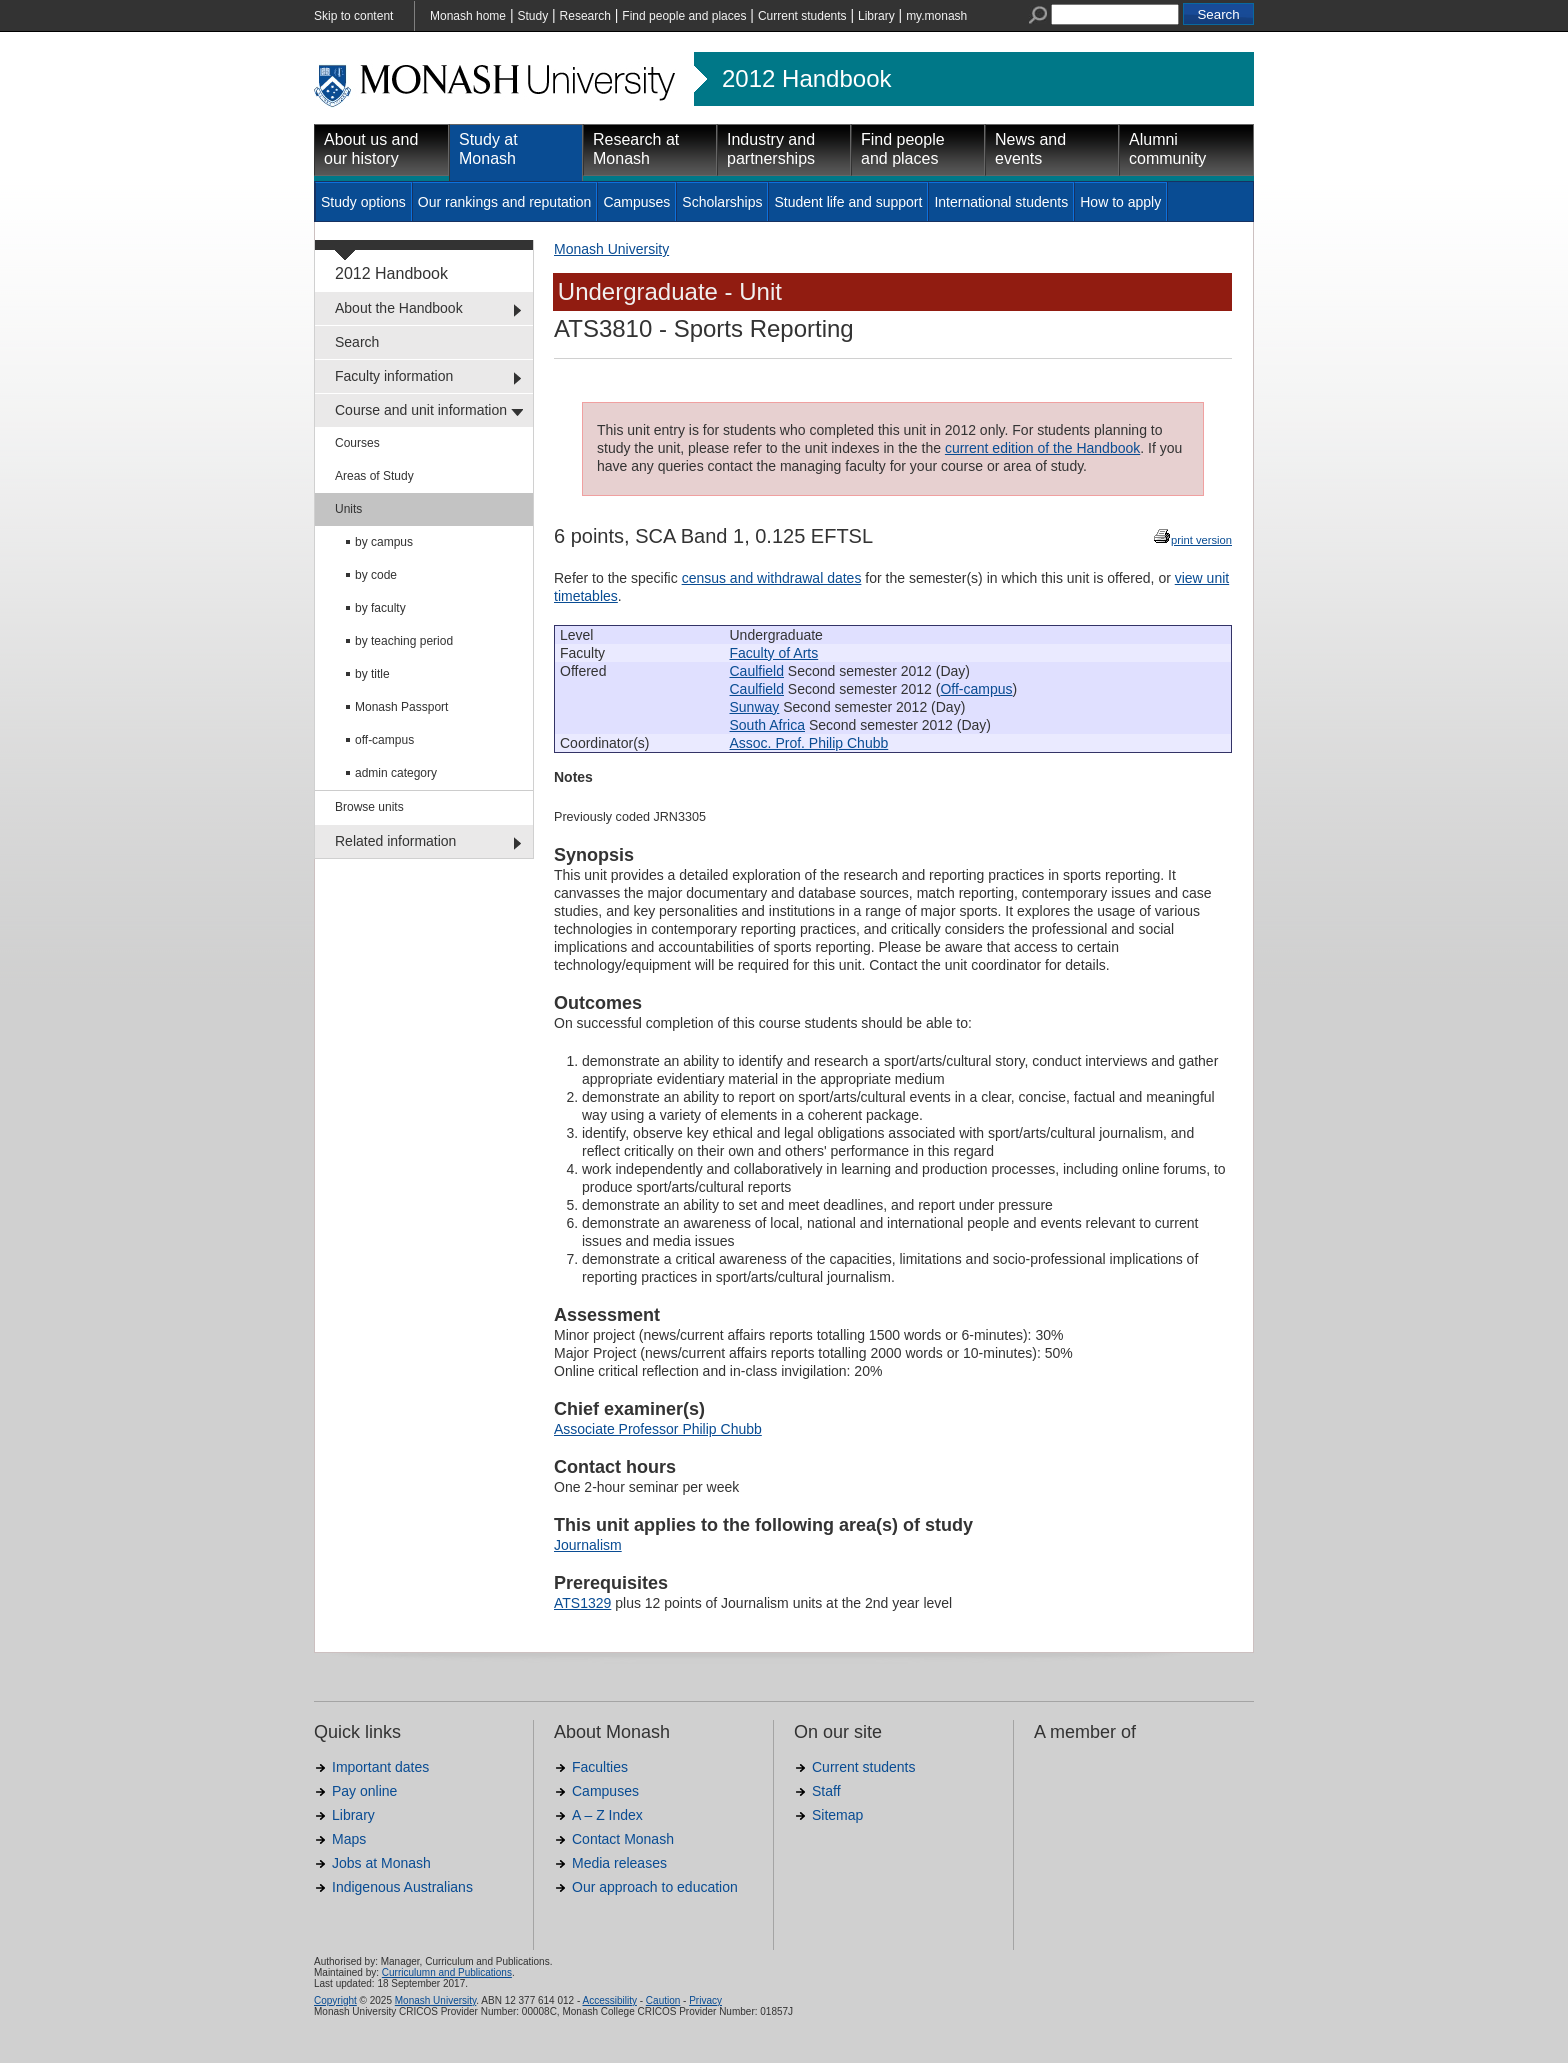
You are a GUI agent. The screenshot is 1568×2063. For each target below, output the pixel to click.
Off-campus (976, 689)
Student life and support (848, 202)
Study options (363, 202)
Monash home (468, 16)
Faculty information (394, 376)
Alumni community (1167, 149)
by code (376, 575)
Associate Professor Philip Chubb (658, 1429)
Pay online (364, 1791)
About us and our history (371, 149)
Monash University (611, 249)
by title (372, 674)
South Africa (768, 725)
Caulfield (757, 671)
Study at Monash (488, 149)
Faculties (600, 1767)
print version (1201, 540)
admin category (396, 773)
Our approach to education (655, 1887)
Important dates (380, 1767)
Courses (357, 443)
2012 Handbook (806, 79)
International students (1001, 202)
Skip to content (353, 16)
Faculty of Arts (774, 653)
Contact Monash (623, 1839)
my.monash (936, 16)
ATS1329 (582, 1603)
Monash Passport (401, 707)
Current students (802, 16)
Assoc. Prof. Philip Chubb (809, 743)
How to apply (1120, 202)
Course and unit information (421, 410)
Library (876, 16)
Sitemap (837, 1815)
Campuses (636, 202)
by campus (384, 542)
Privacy (705, 2000)
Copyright (335, 2000)
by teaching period (404, 641)
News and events (1030, 149)
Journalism (588, 1545)
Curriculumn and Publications (447, 1972)
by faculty (380, 608)
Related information (395, 841)
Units (348, 509)
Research (585, 16)
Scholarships (722, 202)
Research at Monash (636, 149)
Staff (826, 1791)
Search (357, 342)
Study (532, 16)
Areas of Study (374, 476)
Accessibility (609, 2000)
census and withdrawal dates (772, 578)
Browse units (369, 807)
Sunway (755, 707)
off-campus (384, 740)
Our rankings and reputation (505, 202)
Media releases (619, 1863)
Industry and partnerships (771, 149)
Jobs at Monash (381, 1863)
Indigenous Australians (402, 1887)
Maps (349, 1839)
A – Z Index (607, 1815)
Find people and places (684, 16)
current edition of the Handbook (1042, 448)
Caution (663, 2000)
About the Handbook (399, 308)
